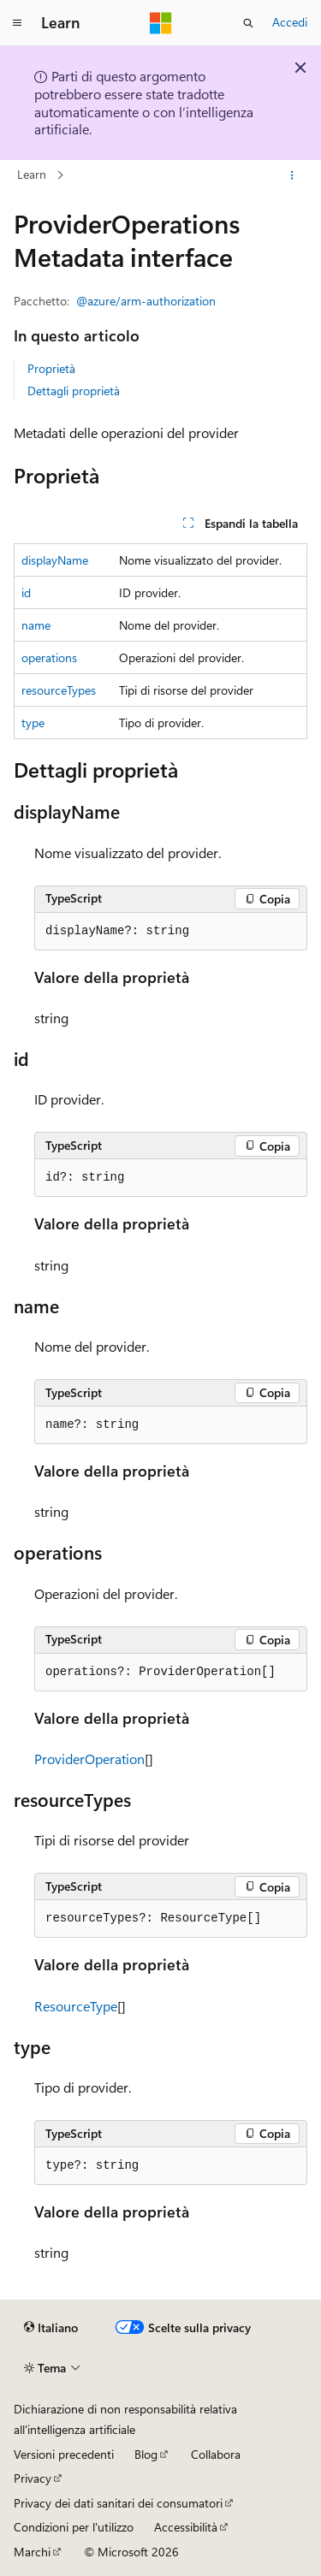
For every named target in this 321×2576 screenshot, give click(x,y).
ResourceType (75, 2006)
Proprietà (51, 368)
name (36, 625)
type (33, 722)
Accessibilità (185, 2527)
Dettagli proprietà (73, 390)
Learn (31, 174)
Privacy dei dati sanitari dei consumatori (118, 2503)
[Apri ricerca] (248, 23)
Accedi (289, 22)
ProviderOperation (89, 1759)
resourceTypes (58, 690)
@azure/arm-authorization (146, 301)
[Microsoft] (161, 23)
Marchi (32, 2551)
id (26, 592)
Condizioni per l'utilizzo (74, 2527)
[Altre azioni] (292, 175)
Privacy (32, 2478)
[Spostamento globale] (17, 23)
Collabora (216, 2454)
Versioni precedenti (64, 2454)
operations (49, 657)
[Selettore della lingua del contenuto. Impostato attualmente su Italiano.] (51, 2328)
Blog (146, 2454)
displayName (54, 560)
